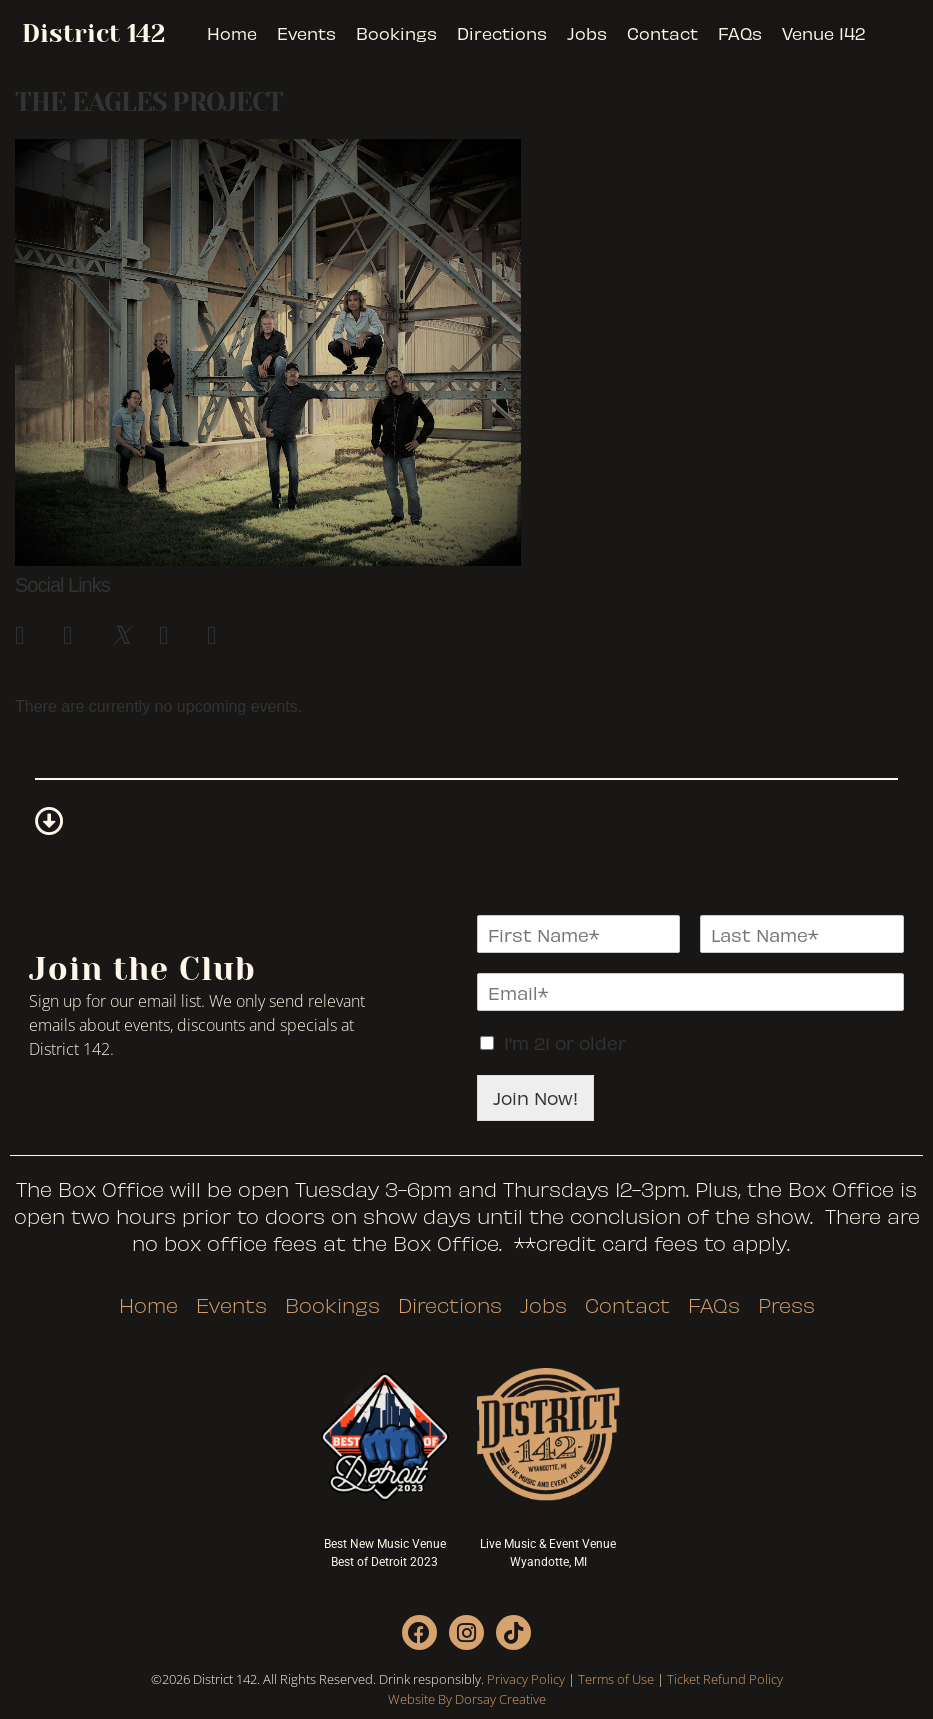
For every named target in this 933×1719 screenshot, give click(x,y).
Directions (502, 33)
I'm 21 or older (565, 1042)
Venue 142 (823, 33)
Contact (662, 33)
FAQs (740, 33)
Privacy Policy (526, 1679)
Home (232, 33)
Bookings (396, 33)
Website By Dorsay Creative (467, 1699)
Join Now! (535, 1097)
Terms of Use (616, 1679)
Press (786, 1305)
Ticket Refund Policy (725, 1679)
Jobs (587, 33)
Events (306, 33)
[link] (29, 632)
